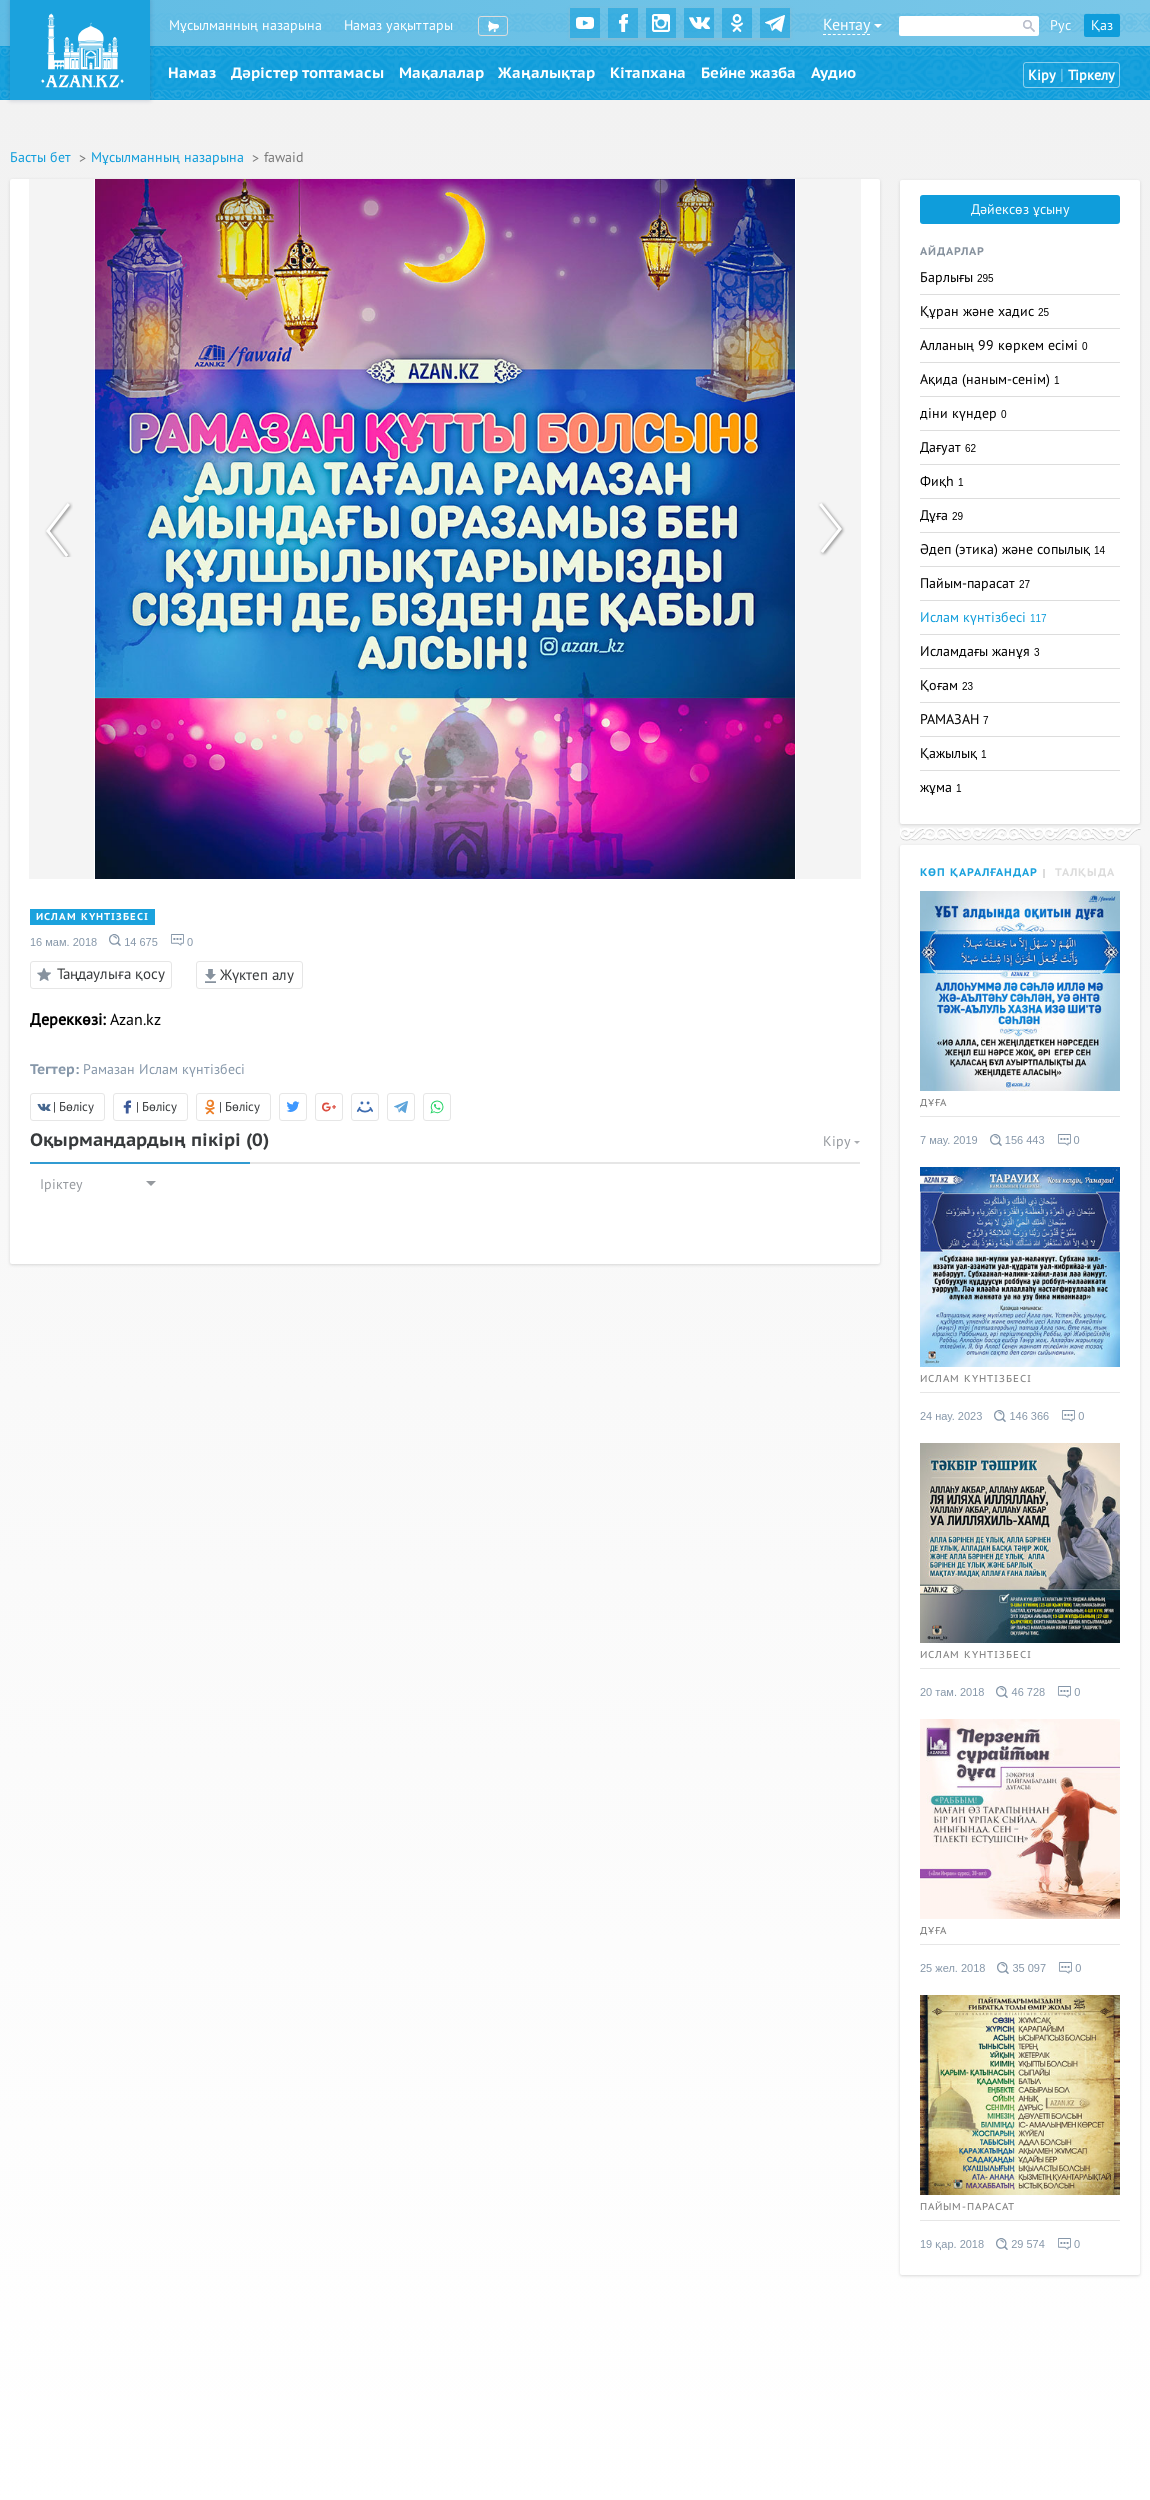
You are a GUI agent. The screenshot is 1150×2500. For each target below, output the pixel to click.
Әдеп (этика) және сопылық (1012, 549)
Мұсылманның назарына (245, 25)
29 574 (1020, 2244)
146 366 (1021, 1416)
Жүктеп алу (249, 975)
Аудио (833, 73)
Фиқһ (942, 481)
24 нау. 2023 (951, 1416)
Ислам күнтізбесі (92, 917)
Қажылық (953, 753)
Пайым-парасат (975, 583)
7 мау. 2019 (949, 1140)
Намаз (192, 73)
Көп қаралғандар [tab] (979, 872)
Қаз (1102, 25)
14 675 (133, 941)
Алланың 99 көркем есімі (1004, 345)
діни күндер (963, 413)
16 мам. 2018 (63, 942)
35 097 (1021, 1968)
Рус (1060, 25)
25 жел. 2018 (952, 1968)
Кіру (1042, 75)
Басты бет (42, 157)
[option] (445, 529)
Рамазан (109, 1069)
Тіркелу (1091, 75)
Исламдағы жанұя (980, 651)
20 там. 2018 (952, 1692)
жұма (941, 787)
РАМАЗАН (954, 719)
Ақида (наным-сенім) (990, 379)
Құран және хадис (984, 311)
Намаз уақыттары (398, 25)
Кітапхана (648, 73)
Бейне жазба (748, 73)
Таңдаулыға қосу (98, 975)
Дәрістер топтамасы (307, 73)
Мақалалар (441, 73)
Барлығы (957, 277)
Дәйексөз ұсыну (1020, 209)
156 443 (1017, 1140)
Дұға (941, 515)
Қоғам (946, 685)
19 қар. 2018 (952, 2244)
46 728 (1020, 1692)
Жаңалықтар (546, 73)
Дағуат (948, 447)
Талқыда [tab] (1085, 872)
